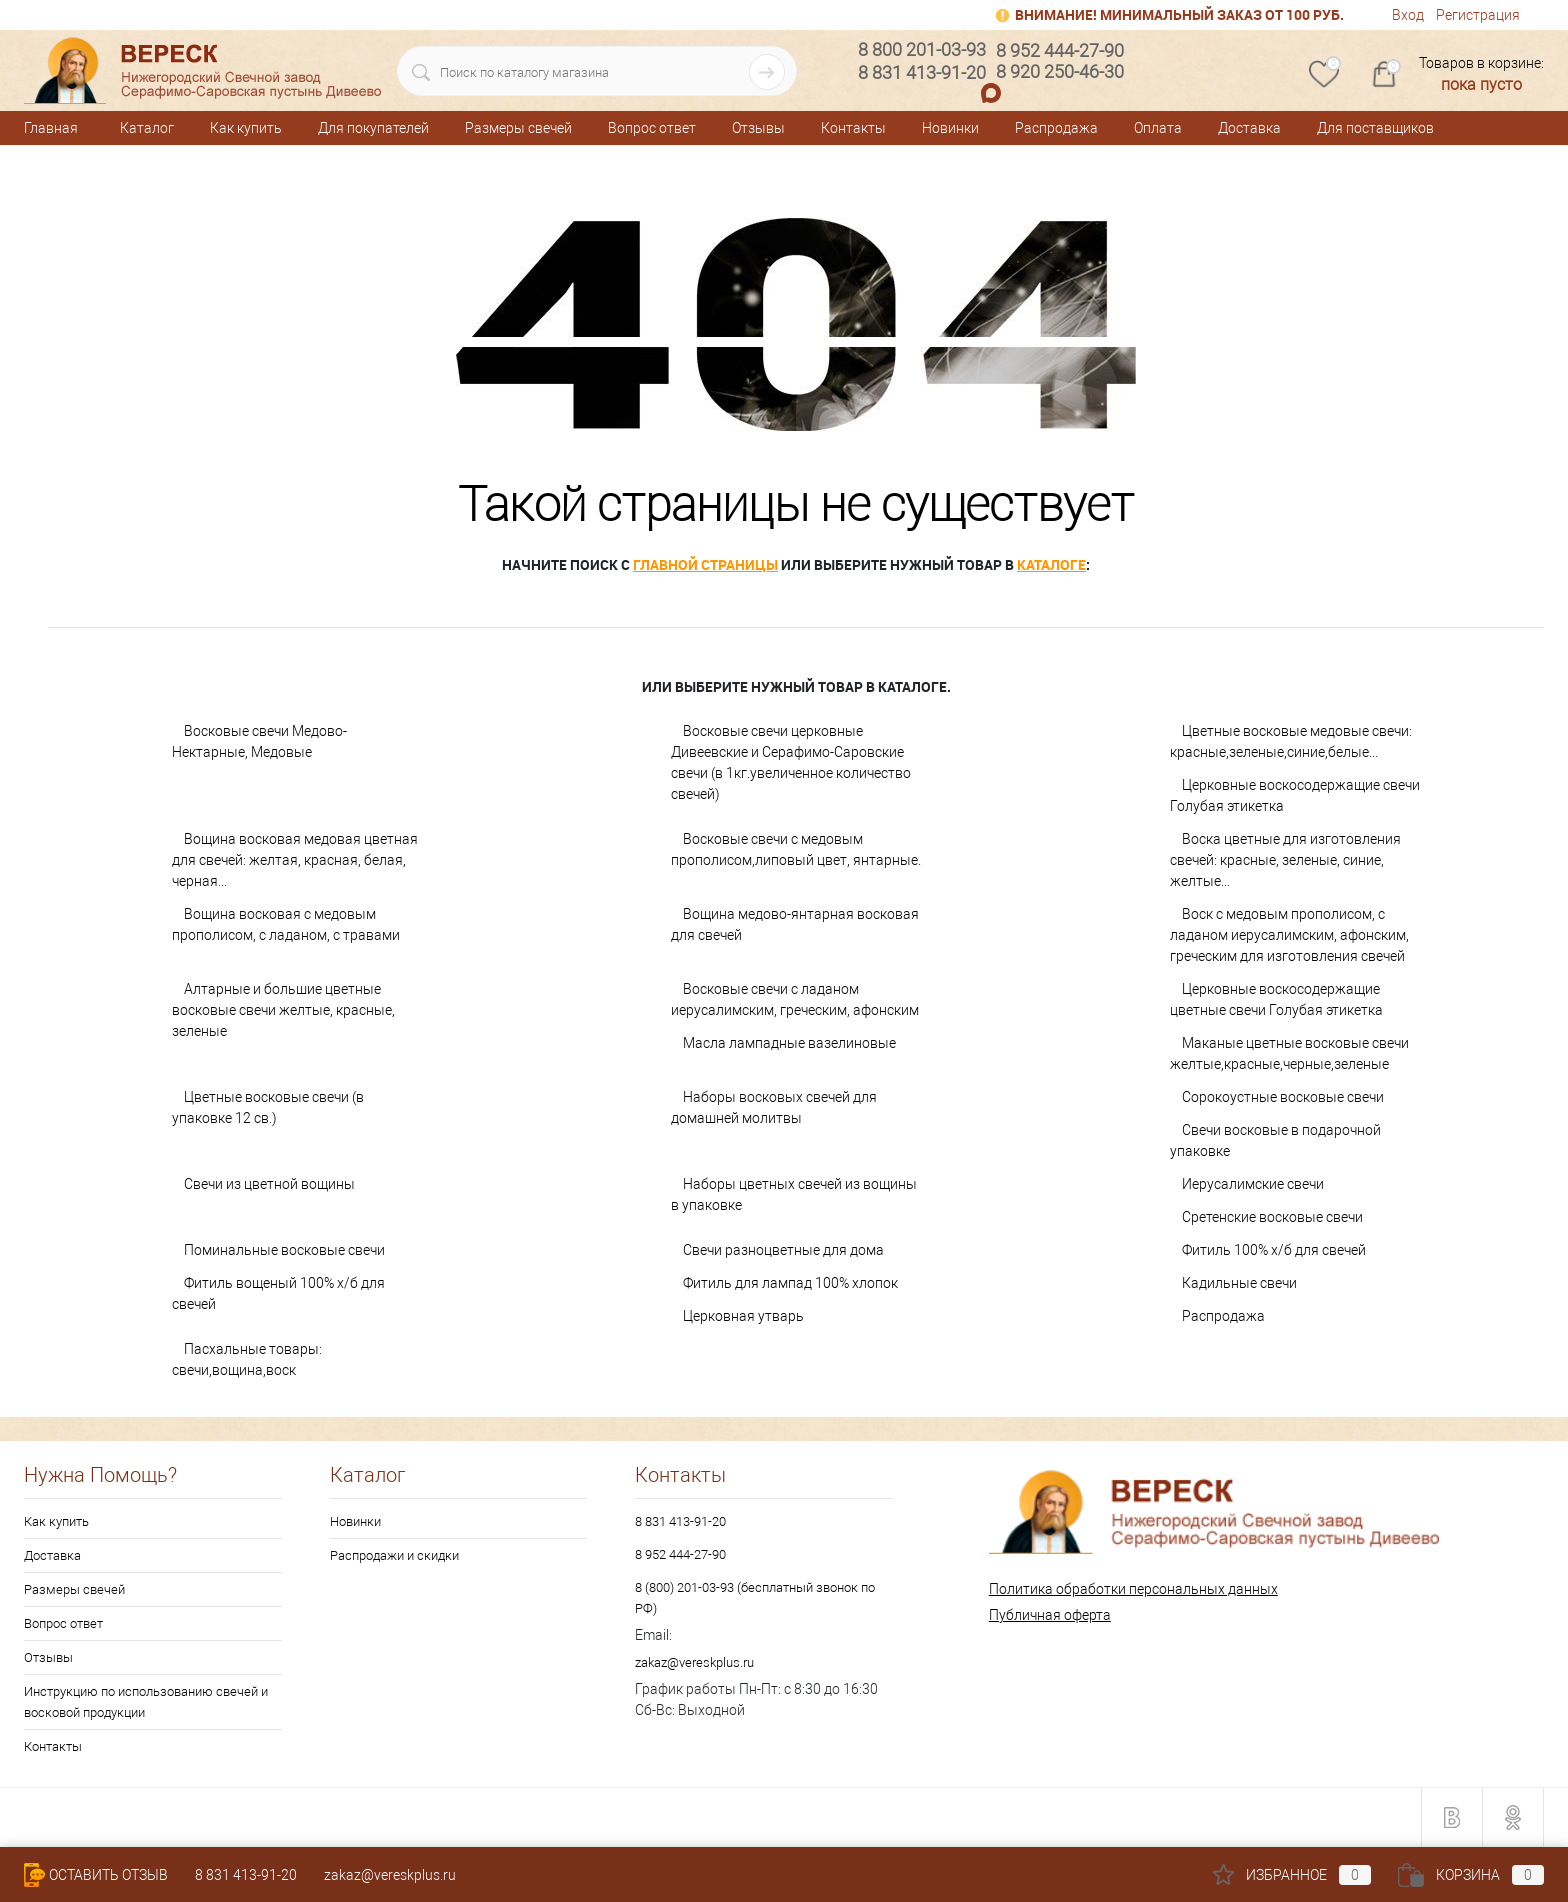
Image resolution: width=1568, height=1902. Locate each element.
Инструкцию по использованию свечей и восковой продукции (146, 1702)
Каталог (147, 128)
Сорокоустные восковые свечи (1283, 1097)
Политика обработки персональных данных (1133, 1589)
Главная (51, 128)
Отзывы (758, 128)
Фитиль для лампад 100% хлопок (790, 1283)
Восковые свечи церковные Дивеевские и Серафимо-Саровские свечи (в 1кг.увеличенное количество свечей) (791, 762)
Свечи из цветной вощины (269, 1184)
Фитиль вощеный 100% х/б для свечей (278, 1293)
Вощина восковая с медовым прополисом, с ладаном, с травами (286, 924)
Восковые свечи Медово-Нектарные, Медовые (259, 741)
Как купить (246, 128)
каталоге (1051, 564)
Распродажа (1056, 128)
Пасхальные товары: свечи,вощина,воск (247, 1359)
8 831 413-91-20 (680, 1521)
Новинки (950, 128)
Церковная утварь (743, 1316)
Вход (1408, 15)
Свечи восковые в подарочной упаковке (1275, 1140)
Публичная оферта (1050, 1615)
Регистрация (1478, 15)
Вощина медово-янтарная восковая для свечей (795, 924)
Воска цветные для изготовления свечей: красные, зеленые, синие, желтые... (1285, 860)
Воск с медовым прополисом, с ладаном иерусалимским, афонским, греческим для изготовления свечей (1289, 935)
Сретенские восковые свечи (1272, 1217)
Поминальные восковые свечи (284, 1250)
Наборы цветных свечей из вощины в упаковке (794, 1194)
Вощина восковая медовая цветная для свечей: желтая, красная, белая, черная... (295, 860)
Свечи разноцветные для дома (783, 1250)
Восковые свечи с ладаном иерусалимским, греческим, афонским (795, 999)
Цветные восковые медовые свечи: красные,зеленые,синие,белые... (1291, 741)
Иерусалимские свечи (1253, 1184)
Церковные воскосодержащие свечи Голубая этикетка (1295, 795)
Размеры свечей (518, 128)
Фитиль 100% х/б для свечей (1274, 1250)
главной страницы (705, 564)
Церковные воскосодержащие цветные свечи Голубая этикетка (1276, 999)
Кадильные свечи (1239, 1283)
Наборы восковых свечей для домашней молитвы (774, 1107)
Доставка (1249, 128)
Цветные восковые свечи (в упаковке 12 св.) (268, 1107)
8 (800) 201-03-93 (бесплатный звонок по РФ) (755, 1598)
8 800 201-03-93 (922, 49)
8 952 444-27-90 (680, 1554)
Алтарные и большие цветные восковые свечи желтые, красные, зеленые (283, 1010)
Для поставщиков (1375, 128)
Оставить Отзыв (96, 1875)
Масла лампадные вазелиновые (789, 1043)
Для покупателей (373, 128)
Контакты (853, 128)
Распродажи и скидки (394, 1555)
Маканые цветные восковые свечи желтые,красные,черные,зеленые (1289, 1053)
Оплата (1158, 128)
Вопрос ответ (652, 128)
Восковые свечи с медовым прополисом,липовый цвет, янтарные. (796, 849)
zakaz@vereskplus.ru (694, 1662)
